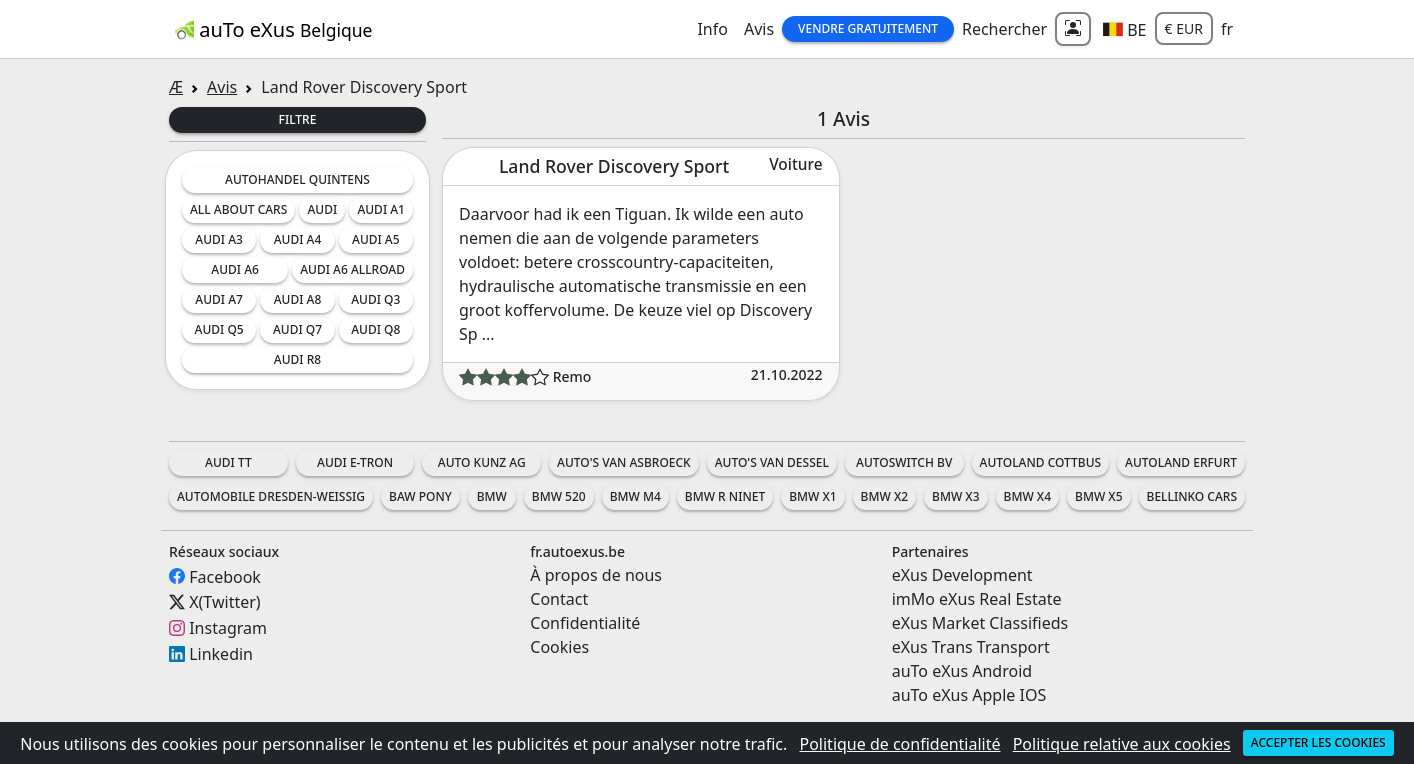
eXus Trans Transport (971, 647)
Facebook (225, 576)
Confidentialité (585, 623)
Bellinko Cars (1192, 496)
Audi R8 (297, 359)
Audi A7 (219, 299)
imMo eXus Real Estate (977, 599)
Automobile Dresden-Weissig (271, 496)
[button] (1124, 29)
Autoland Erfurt (1181, 462)
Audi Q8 (375, 329)
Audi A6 (235, 269)
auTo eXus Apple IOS (969, 695)
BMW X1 (812, 496)
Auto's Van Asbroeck (624, 462)
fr (1227, 29)
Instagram (228, 628)
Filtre (298, 119)
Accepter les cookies (1318, 742)
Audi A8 (298, 299)
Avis (759, 29)
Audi (322, 209)
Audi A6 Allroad (352, 269)
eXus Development (962, 575)
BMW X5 (1098, 496)
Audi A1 (381, 209)
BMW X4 (1027, 496)
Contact (559, 599)
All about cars (238, 209)
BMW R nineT (725, 496)
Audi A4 (298, 239)
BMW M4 (635, 496)
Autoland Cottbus (1041, 462)
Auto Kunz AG (482, 462)
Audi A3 (219, 239)
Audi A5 (376, 239)
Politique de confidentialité (899, 744)
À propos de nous (596, 575)
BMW (492, 496)
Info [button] (712, 29)
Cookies (559, 647)
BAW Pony (420, 496)
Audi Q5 (219, 329)
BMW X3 (955, 496)
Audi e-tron (355, 462)
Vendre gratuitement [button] (868, 28)
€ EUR (1184, 28)
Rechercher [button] (1004, 29)
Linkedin (221, 654)
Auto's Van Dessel (772, 462)
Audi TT (228, 462)
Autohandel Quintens (297, 179)
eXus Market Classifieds (980, 623)
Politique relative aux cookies (1122, 744)
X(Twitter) (224, 602)
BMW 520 (559, 496)
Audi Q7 (297, 329)
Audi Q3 (375, 299)
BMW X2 (884, 496)
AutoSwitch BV (904, 462)
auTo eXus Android (962, 671)
